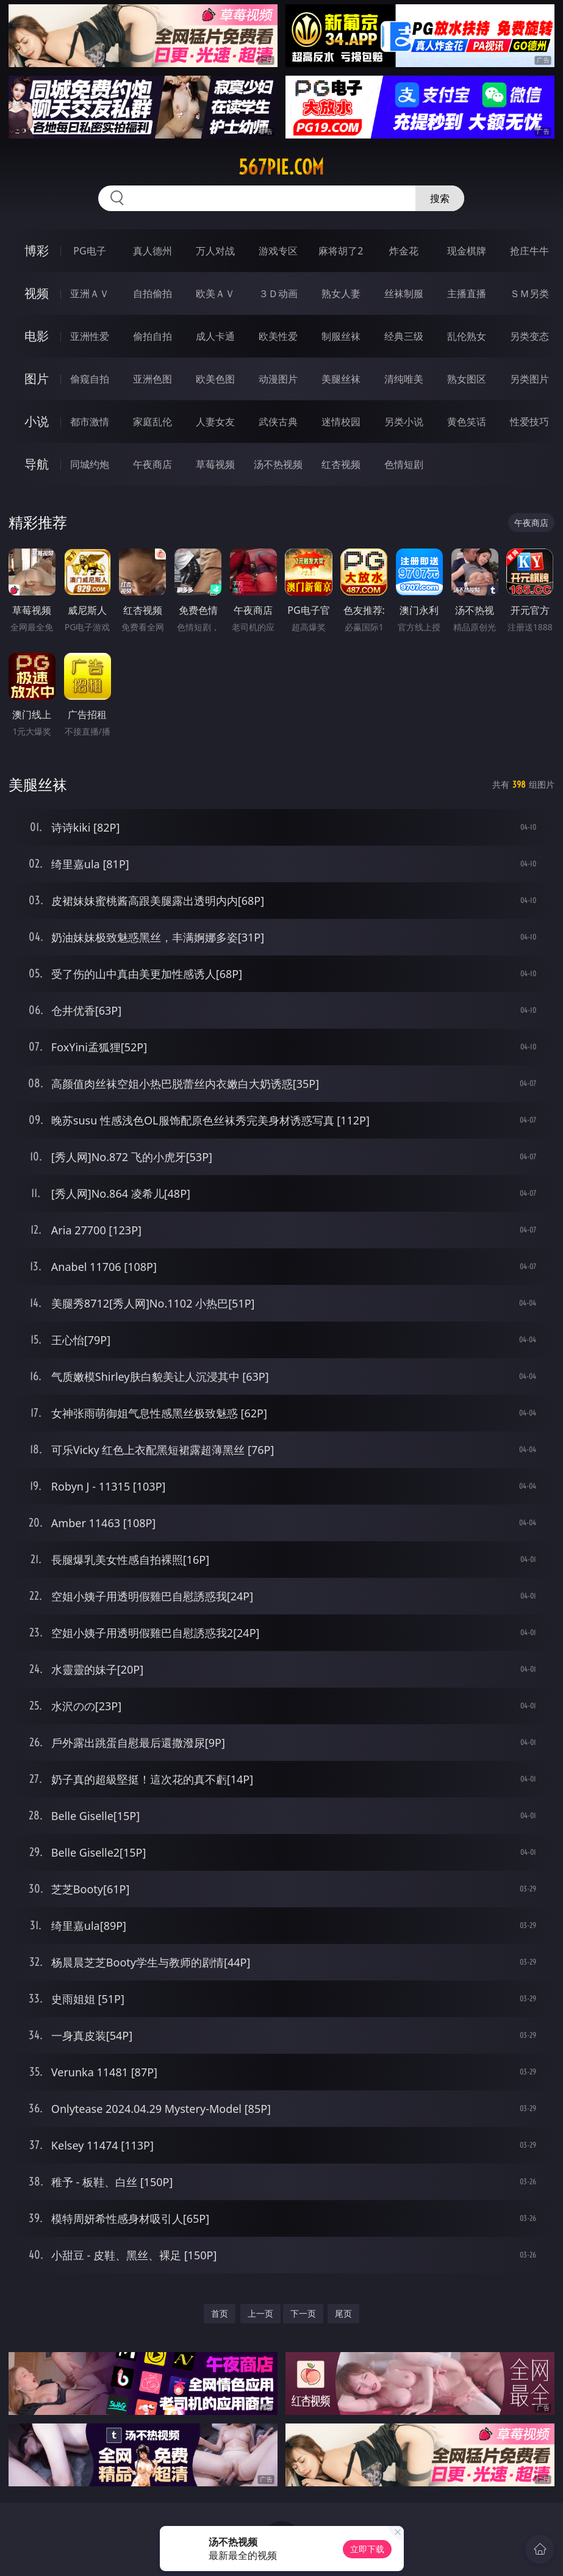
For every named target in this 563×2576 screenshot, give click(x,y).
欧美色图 (215, 379)
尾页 (343, 2313)
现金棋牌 (466, 250)
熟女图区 (466, 379)
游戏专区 (278, 250)
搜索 (440, 198)
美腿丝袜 (340, 379)
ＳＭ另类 (529, 293)
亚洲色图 (152, 379)
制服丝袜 (340, 336)
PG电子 (89, 250)
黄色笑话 (466, 421)
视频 (36, 293)
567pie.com (281, 167)
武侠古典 (278, 421)
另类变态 (529, 336)
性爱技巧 (529, 421)
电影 (36, 336)
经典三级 (403, 336)
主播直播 (466, 293)
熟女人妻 (340, 293)
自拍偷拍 (152, 293)
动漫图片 (278, 379)
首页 (219, 2313)
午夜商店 (152, 464)
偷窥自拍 (89, 379)
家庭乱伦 (152, 421)
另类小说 (403, 421)
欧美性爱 (278, 336)
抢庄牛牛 (529, 250)
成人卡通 (215, 336)
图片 (36, 378)
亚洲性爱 (89, 336)
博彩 (36, 250)
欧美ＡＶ (215, 293)
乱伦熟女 (466, 336)
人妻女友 (215, 421)
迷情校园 (340, 421)
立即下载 (367, 2549)
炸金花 (403, 250)
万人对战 (215, 250)
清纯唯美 (403, 379)
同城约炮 (89, 464)
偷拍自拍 (152, 336)
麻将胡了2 (340, 250)
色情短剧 (403, 464)
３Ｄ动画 (278, 293)
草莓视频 (215, 464)
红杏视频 (340, 464)
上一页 (260, 2313)
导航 (36, 464)
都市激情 (89, 421)
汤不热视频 (278, 464)
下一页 (303, 2313)
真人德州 (152, 250)
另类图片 (529, 379)
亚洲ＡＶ (89, 293)
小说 (36, 421)
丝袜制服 (403, 293)
